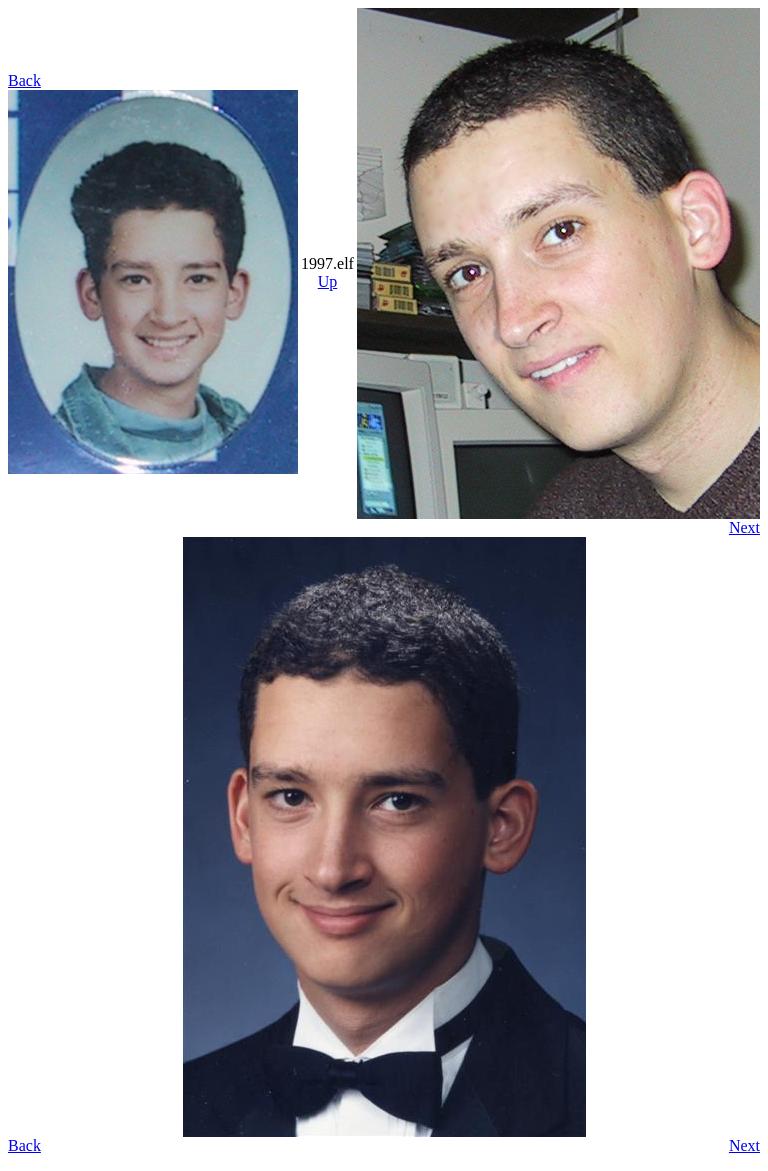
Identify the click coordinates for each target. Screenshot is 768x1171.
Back (24, 80)
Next (744, 527)
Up (328, 281)
